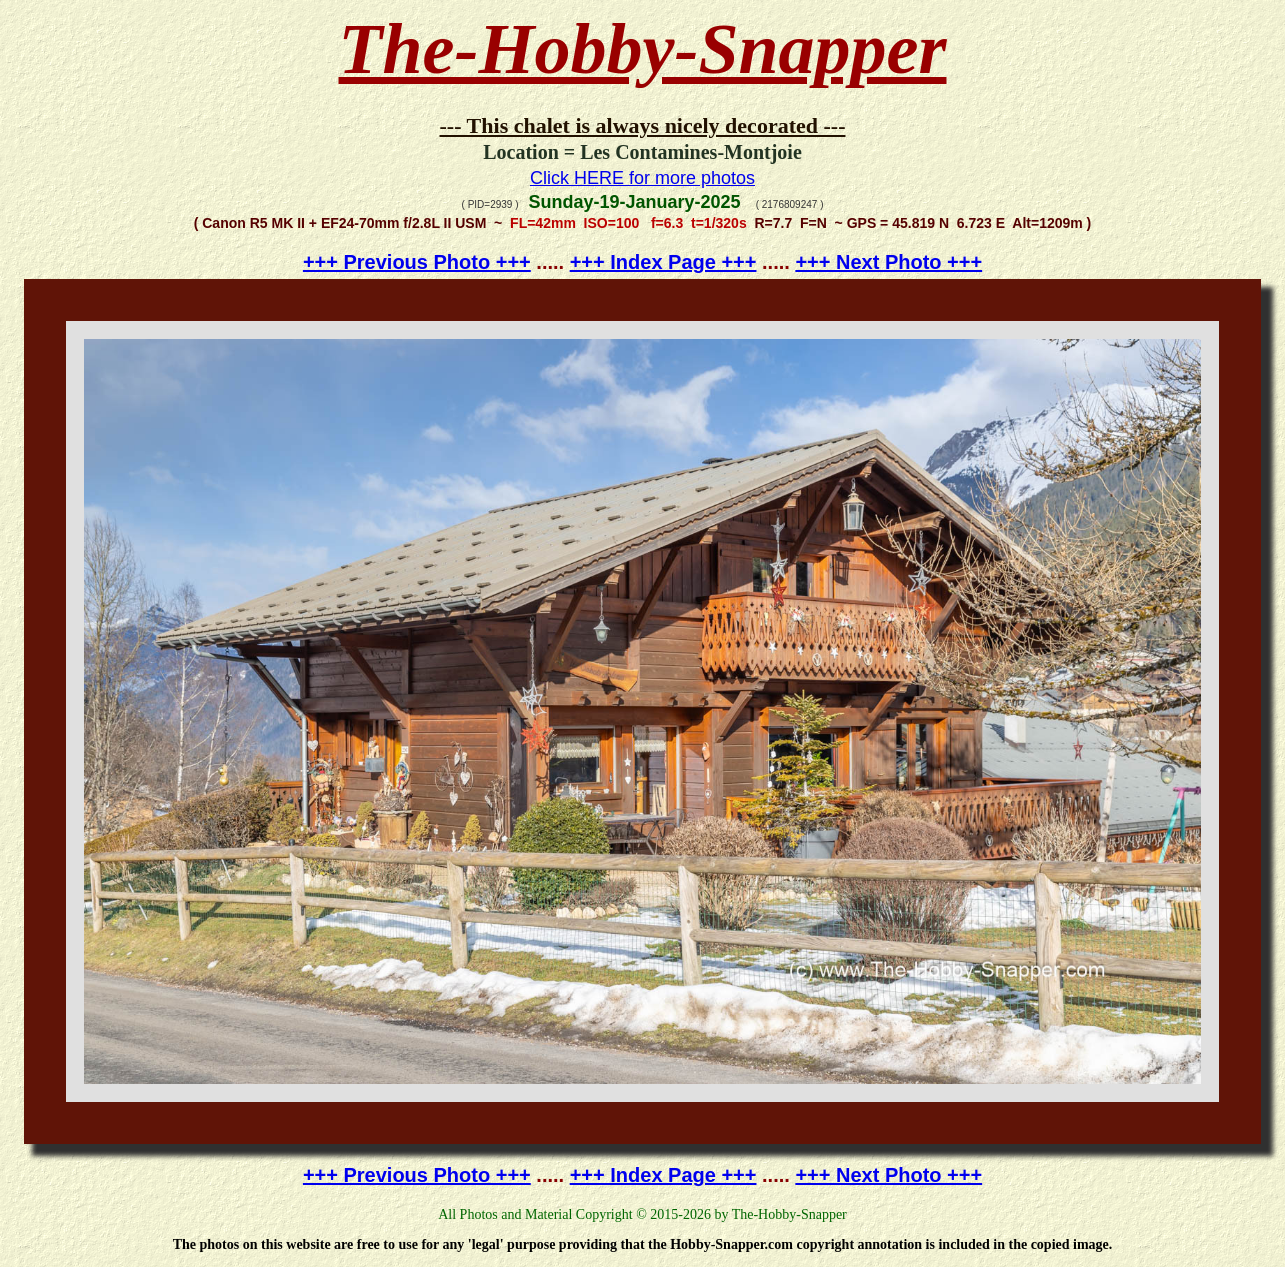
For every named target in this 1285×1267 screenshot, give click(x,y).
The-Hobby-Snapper (643, 49)
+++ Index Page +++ (663, 262)
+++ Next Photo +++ (888, 262)
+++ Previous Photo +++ (417, 262)
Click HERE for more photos (642, 178)
